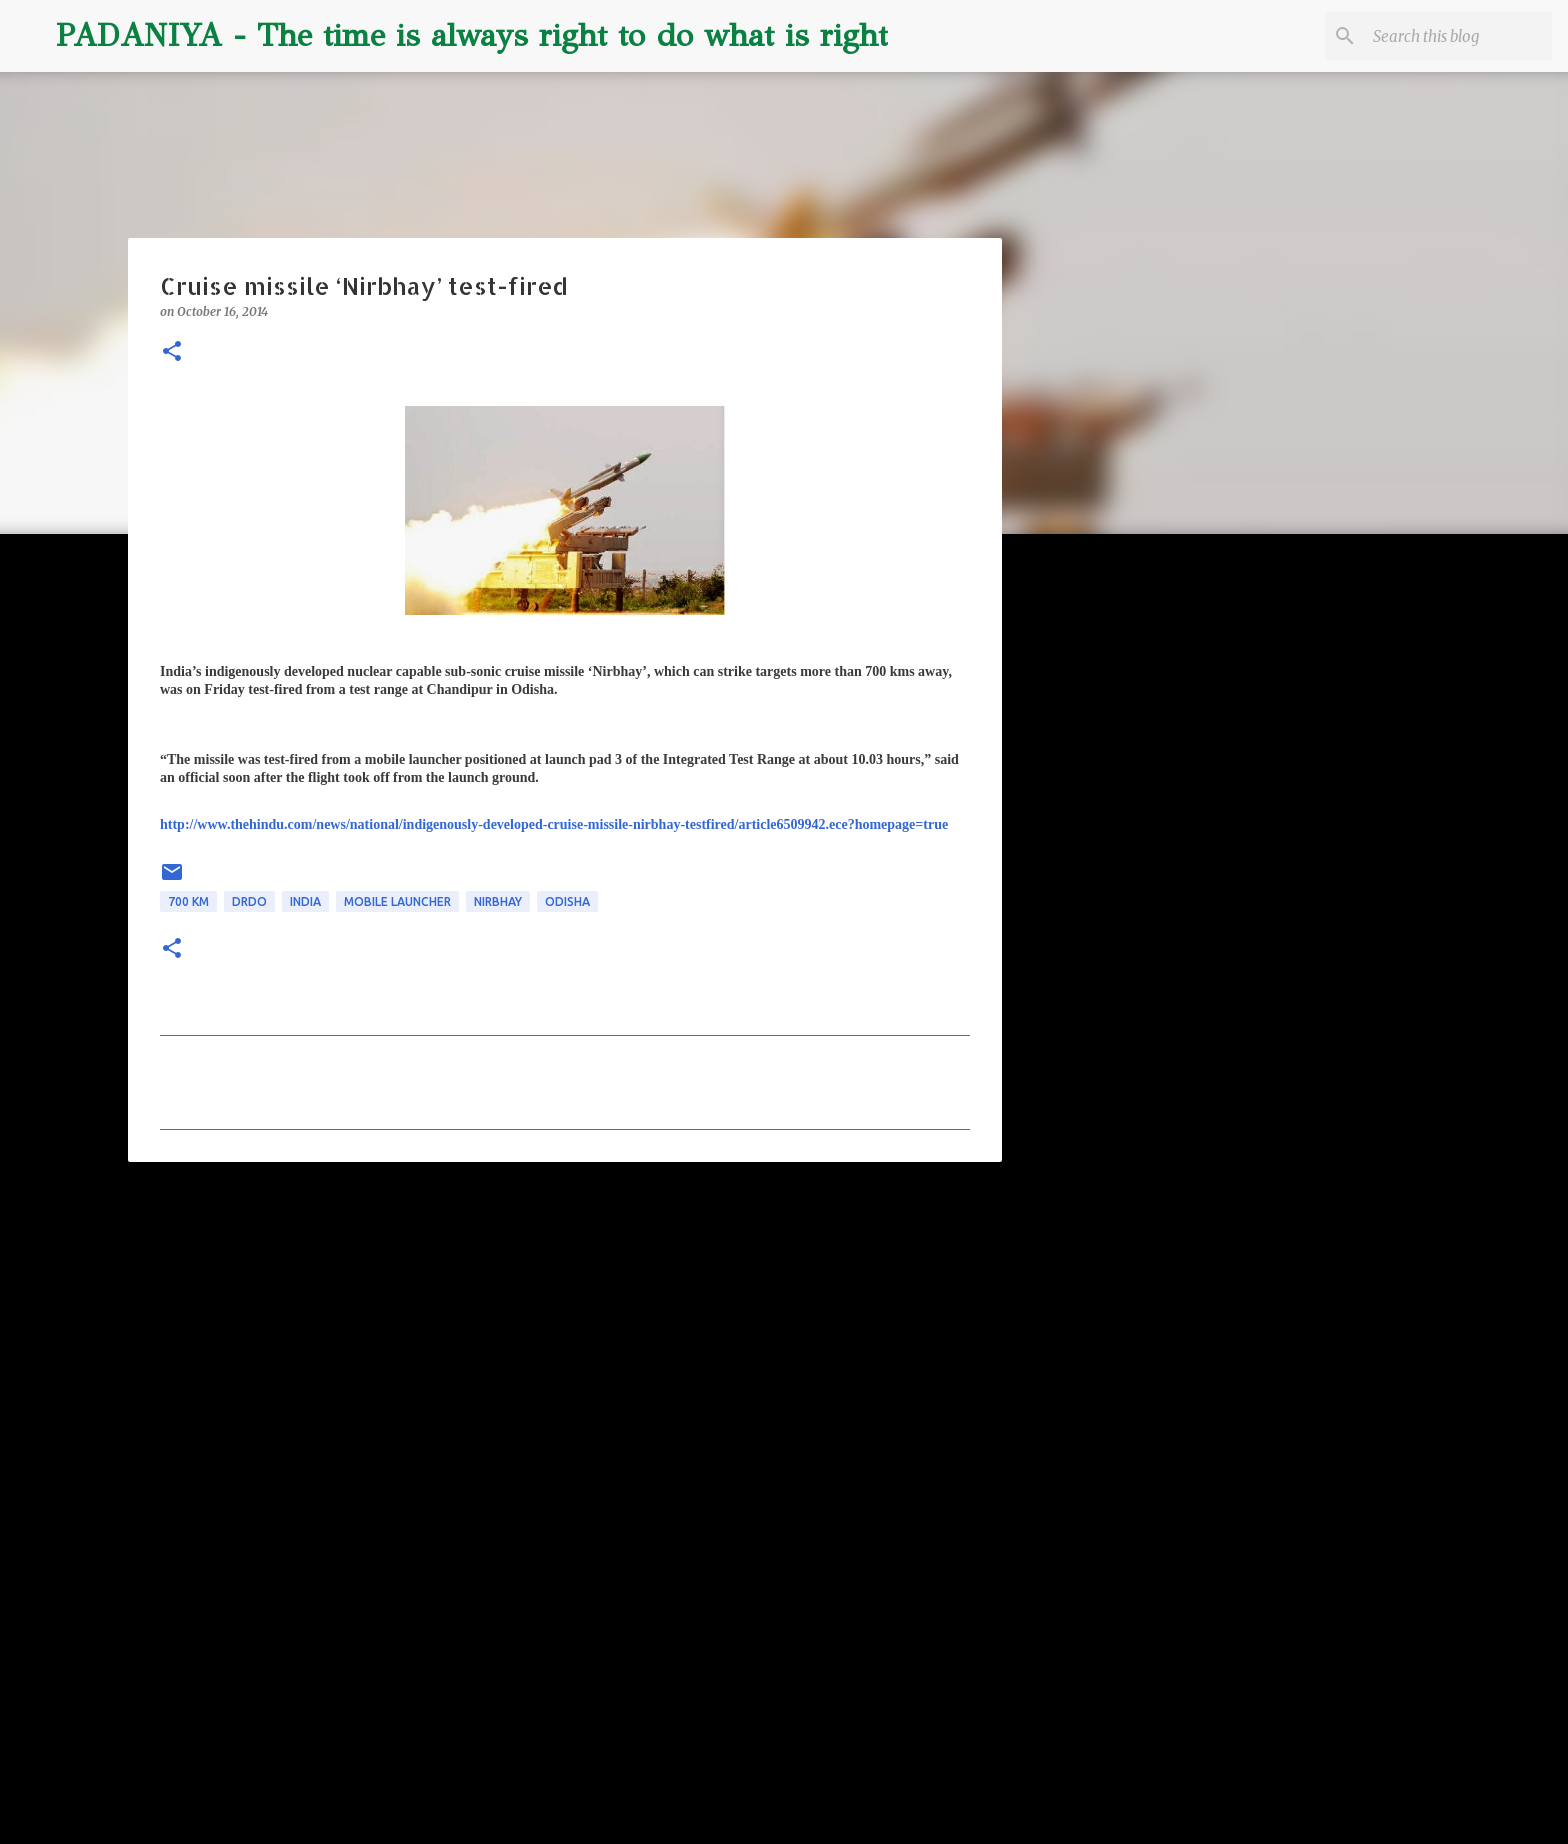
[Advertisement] (565, 1332)
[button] (172, 352)
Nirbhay (498, 901)
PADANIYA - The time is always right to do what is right (472, 35)
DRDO (249, 901)
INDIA (305, 901)
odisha (567, 901)
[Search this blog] (1447, 36)
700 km (188, 901)
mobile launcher (397, 901)
